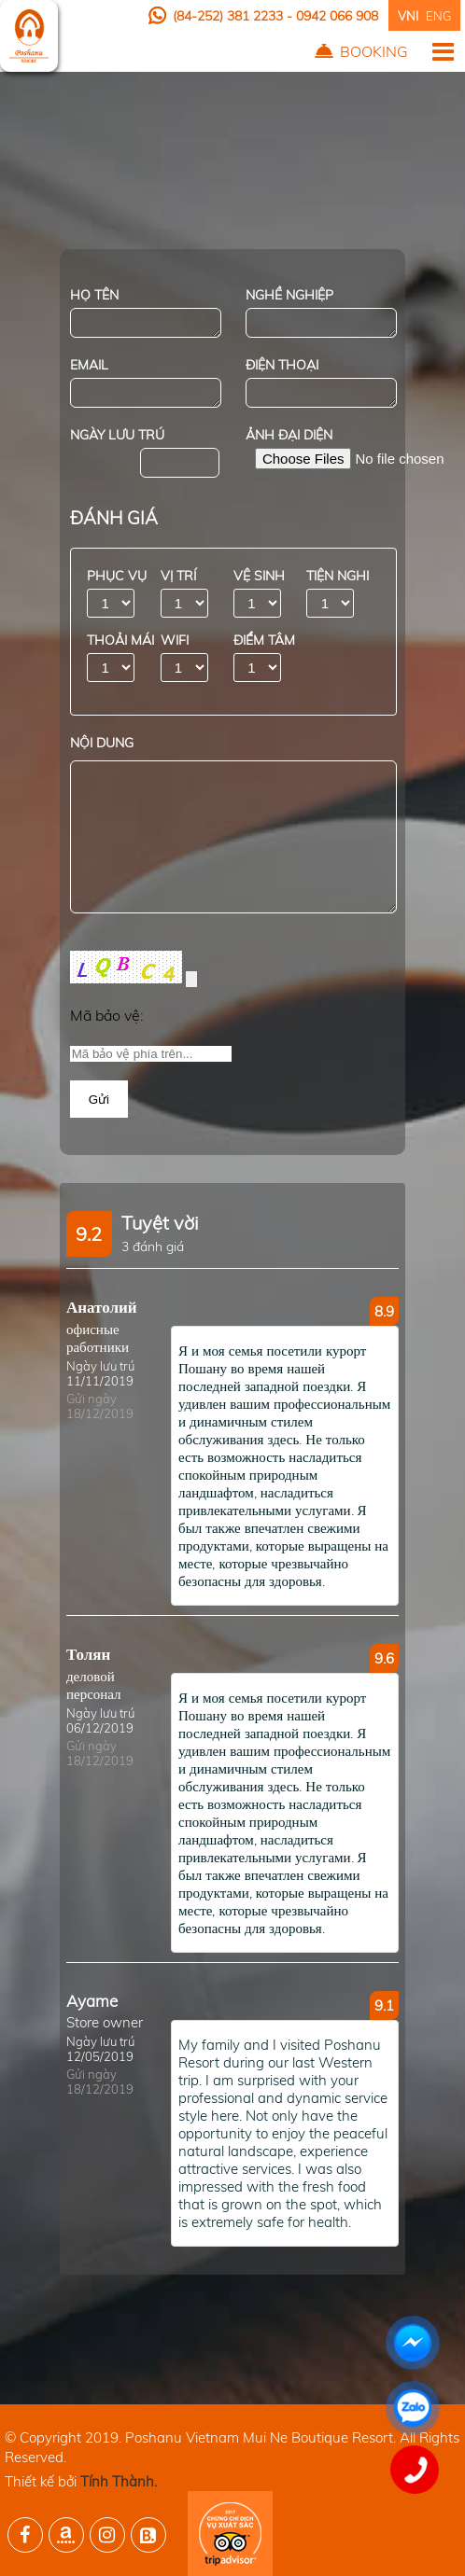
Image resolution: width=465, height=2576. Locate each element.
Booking (374, 51)
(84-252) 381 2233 (230, 15)
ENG (438, 15)
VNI (408, 15)
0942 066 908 (337, 15)
